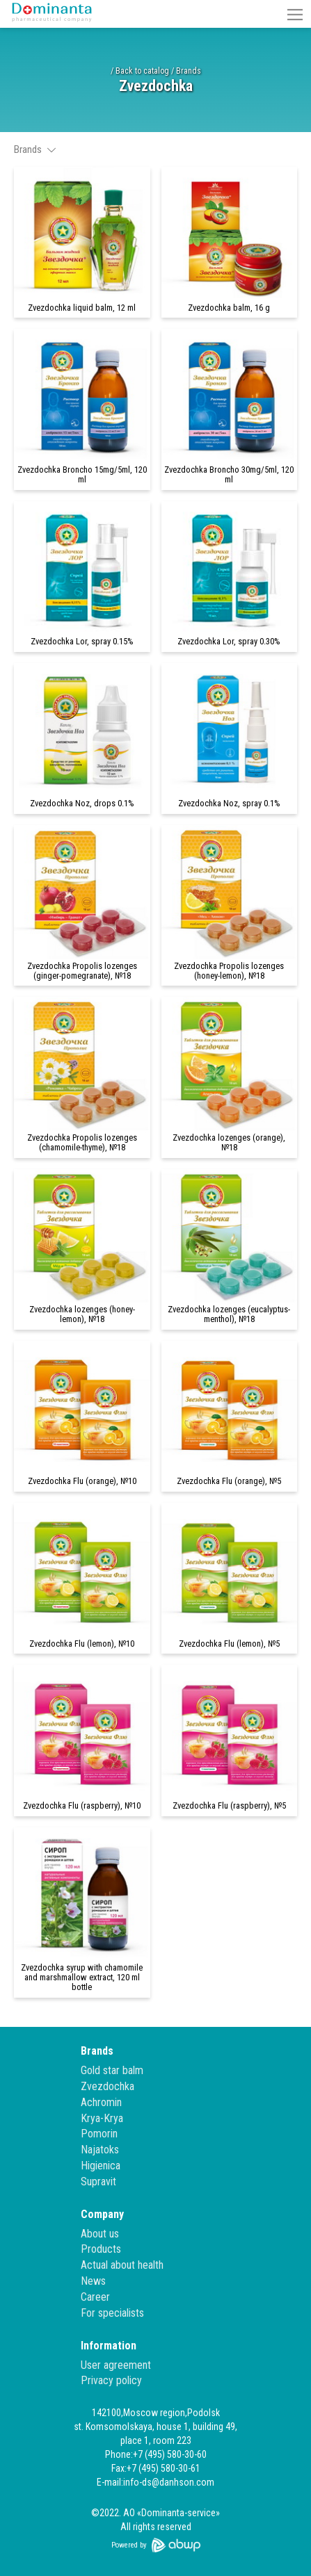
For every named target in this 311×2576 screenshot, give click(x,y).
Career (95, 2297)
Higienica (100, 2165)
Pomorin (99, 2133)
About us (100, 2233)
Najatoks (100, 2149)
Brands (188, 71)
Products (101, 2249)
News (93, 2281)
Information (108, 2345)
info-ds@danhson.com (168, 2482)
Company (102, 2214)
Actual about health (122, 2265)
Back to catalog (142, 71)
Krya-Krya (102, 2118)
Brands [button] (35, 149)
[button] (295, 14)
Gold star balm (112, 2070)
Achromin (101, 2102)
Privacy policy (111, 2380)
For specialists (112, 2313)
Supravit (98, 2181)
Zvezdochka (107, 2086)
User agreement (116, 2365)
